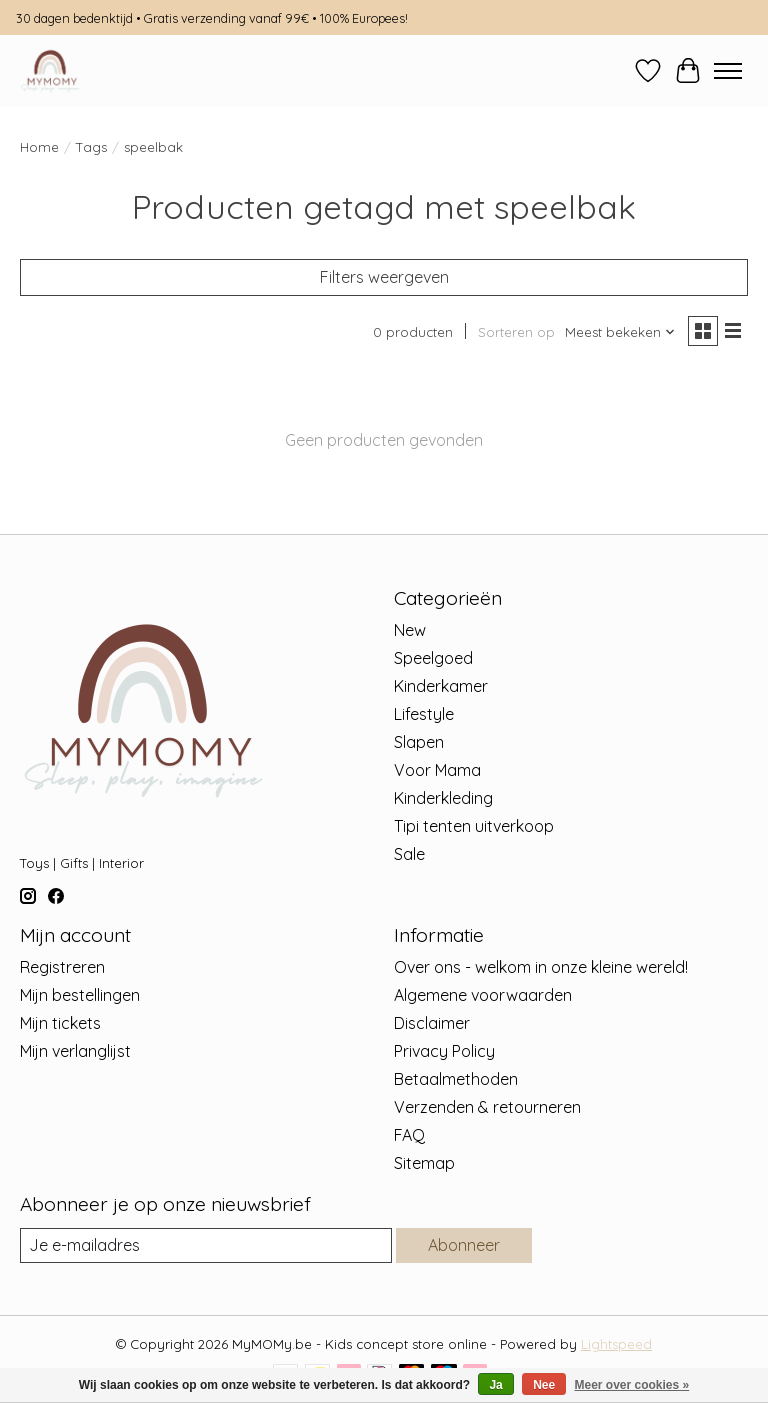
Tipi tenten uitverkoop (474, 826)
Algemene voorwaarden (483, 995)
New (410, 630)
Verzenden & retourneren (487, 1107)
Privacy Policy (444, 1051)
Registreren (62, 967)
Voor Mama (437, 770)
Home (39, 147)
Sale (409, 854)
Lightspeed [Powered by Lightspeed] (616, 1344)
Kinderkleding (443, 798)
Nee (544, 1385)
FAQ (409, 1135)
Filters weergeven (384, 277)
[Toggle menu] (728, 71)
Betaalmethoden (456, 1079)
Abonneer (464, 1245)
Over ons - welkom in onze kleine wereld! (541, 967)
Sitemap (424, 1163)
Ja (495, 1385)
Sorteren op (516, 332)
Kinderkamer (441, 686)
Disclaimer (432, 1023)
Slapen (419, 742)
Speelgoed (433, 658)
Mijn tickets (60, 1023)
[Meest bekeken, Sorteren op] (620, 332)
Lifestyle (424, 714)
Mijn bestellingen (80, 995)
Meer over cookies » (632, 1385)
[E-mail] (206, 1245)
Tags (91, 147)
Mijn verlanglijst (75, 1051)
